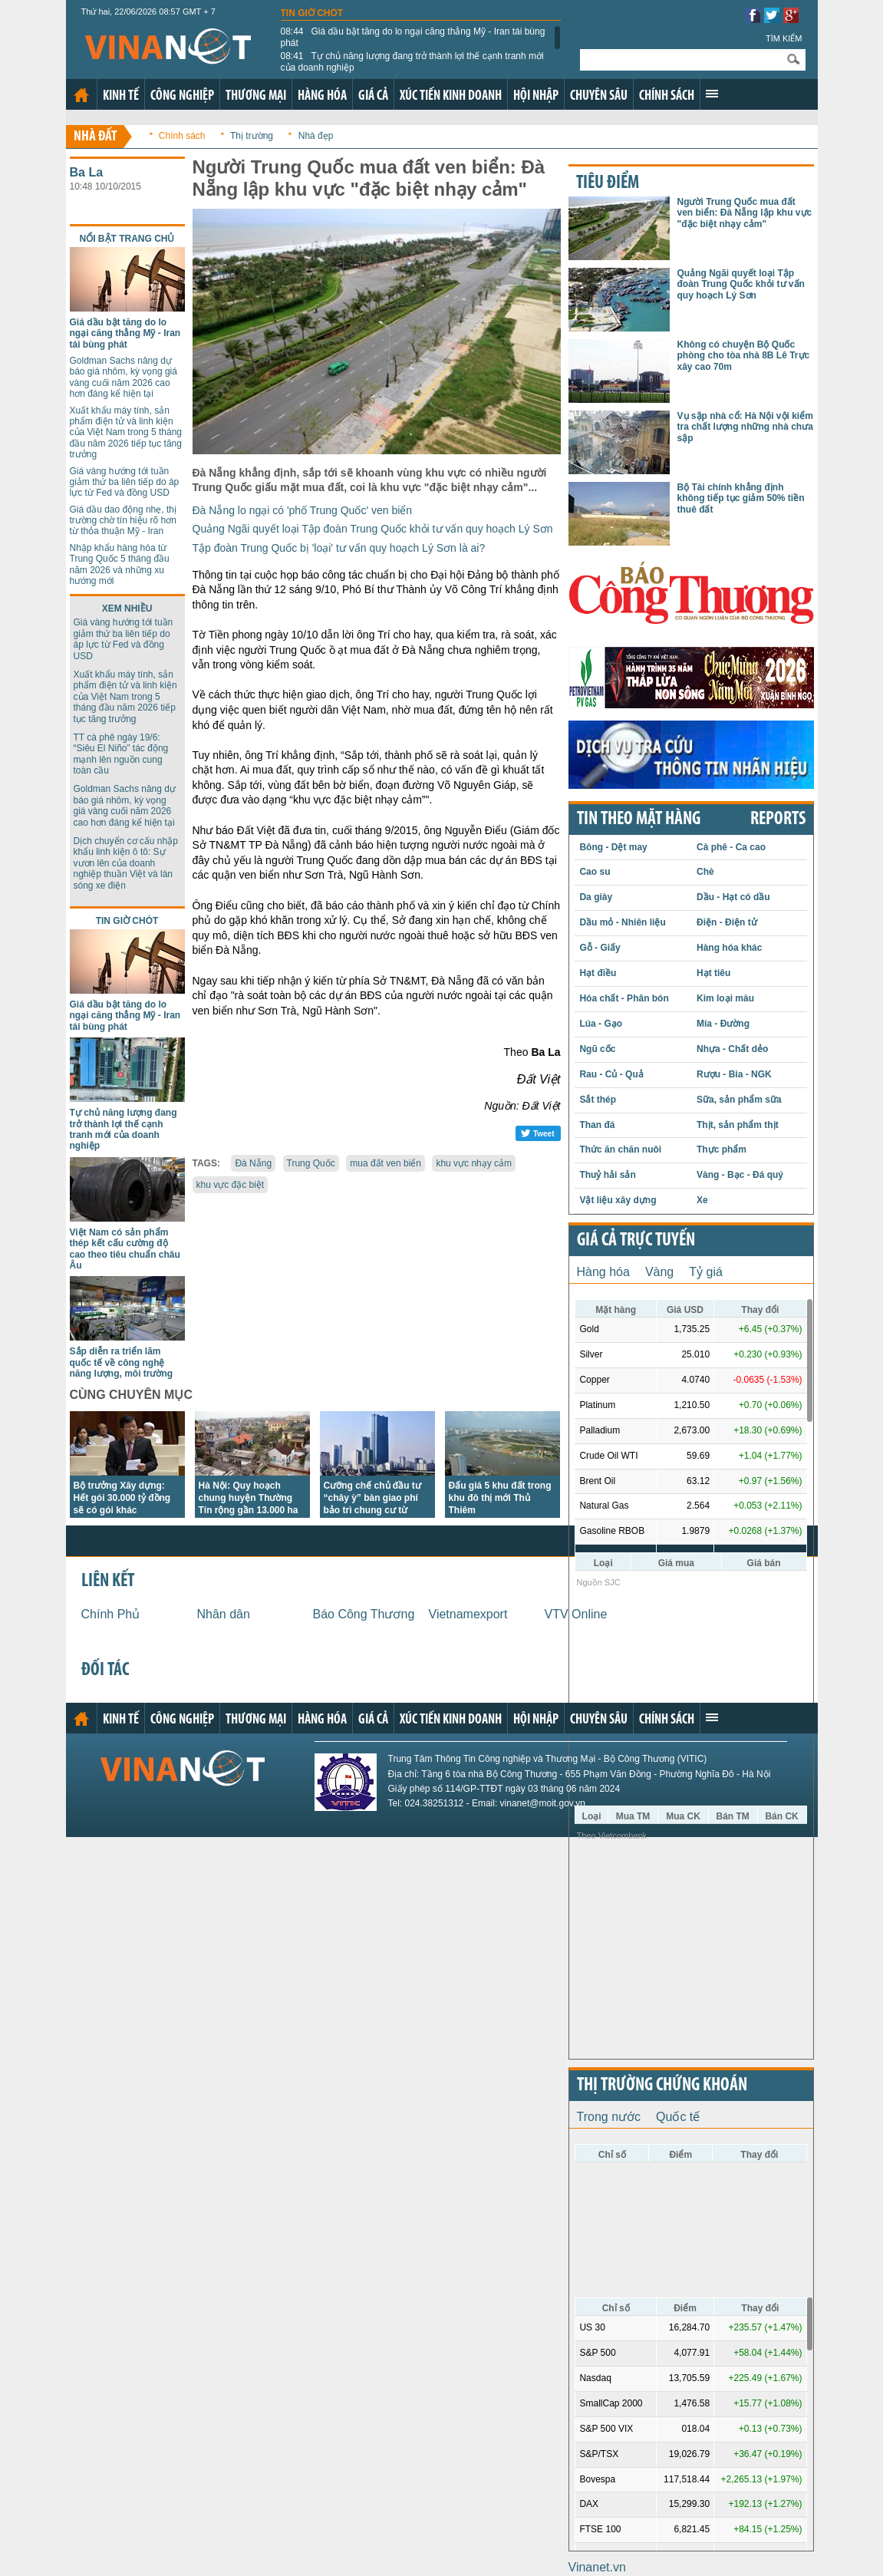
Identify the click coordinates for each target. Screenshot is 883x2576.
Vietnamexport (468, 1614)
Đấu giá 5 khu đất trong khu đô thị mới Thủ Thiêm (500, 1498)
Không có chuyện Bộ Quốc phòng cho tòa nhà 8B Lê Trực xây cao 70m (743, 355)
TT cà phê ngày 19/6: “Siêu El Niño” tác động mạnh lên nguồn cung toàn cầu (121, 754)
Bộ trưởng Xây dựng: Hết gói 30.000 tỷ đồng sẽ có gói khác (122, 1498)
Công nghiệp (182, 96)
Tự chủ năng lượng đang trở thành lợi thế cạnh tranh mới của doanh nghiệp (412, 61)
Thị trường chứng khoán (662, 2085)
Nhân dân (223, 1614)
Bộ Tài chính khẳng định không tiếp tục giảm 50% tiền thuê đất (741, 498)
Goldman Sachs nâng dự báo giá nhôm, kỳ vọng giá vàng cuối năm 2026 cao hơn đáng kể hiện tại (123, 377)
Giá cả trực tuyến (636, 1241)
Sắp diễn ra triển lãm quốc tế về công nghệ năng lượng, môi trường (121, 1362)
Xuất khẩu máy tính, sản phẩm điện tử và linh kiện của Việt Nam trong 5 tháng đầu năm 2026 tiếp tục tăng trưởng (126, 432)
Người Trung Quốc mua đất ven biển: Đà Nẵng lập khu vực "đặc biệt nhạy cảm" (744, 212)
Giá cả (373, 96)
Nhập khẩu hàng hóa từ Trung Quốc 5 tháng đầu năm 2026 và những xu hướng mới (120, 564)
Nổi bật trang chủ (127, 238)
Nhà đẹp (316, 135)
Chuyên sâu (599, 96)
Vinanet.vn (597, 2567)
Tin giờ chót (312, 13)
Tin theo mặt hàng (638, 819)
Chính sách (666, 96)
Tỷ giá (706, 1271)
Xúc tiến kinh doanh (451, 96)
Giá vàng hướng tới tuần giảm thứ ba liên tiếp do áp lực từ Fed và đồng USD (125, 482)
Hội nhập (535, 96)
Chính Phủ (110, 1614)
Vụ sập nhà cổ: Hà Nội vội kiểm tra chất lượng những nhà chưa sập (745, 427)
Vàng (659, 1271)
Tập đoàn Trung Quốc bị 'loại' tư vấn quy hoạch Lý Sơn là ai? (339, 548)
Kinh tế (121, 96)
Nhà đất (95, 137)
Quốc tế (678, 2116)
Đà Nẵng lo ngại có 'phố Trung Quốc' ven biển (303, 510)
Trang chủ (81, 95)
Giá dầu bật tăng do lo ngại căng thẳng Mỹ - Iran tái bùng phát (413, 37)
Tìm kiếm (784, 38)
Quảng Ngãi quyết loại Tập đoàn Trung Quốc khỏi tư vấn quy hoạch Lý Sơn (373, 529)
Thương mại (256, 96)
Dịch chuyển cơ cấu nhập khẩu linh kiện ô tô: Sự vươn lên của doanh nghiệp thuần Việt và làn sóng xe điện (126, 863)
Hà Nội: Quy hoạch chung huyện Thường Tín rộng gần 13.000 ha (248, 1498)
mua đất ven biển (385, 1163)
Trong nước (609, 2116)
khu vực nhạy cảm (474, 1163)
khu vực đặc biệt (230, 1184)
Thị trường (251, 135)
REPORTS (778, 819)
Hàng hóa (322, 96)
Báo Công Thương (364, 1614)
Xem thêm (712, 93)
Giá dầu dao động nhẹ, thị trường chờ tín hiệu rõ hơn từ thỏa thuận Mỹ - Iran (123, 520)
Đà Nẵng (253, 1163)
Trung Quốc (311, 1163)
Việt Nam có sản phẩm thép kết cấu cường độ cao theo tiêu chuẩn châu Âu (125, 1249)
